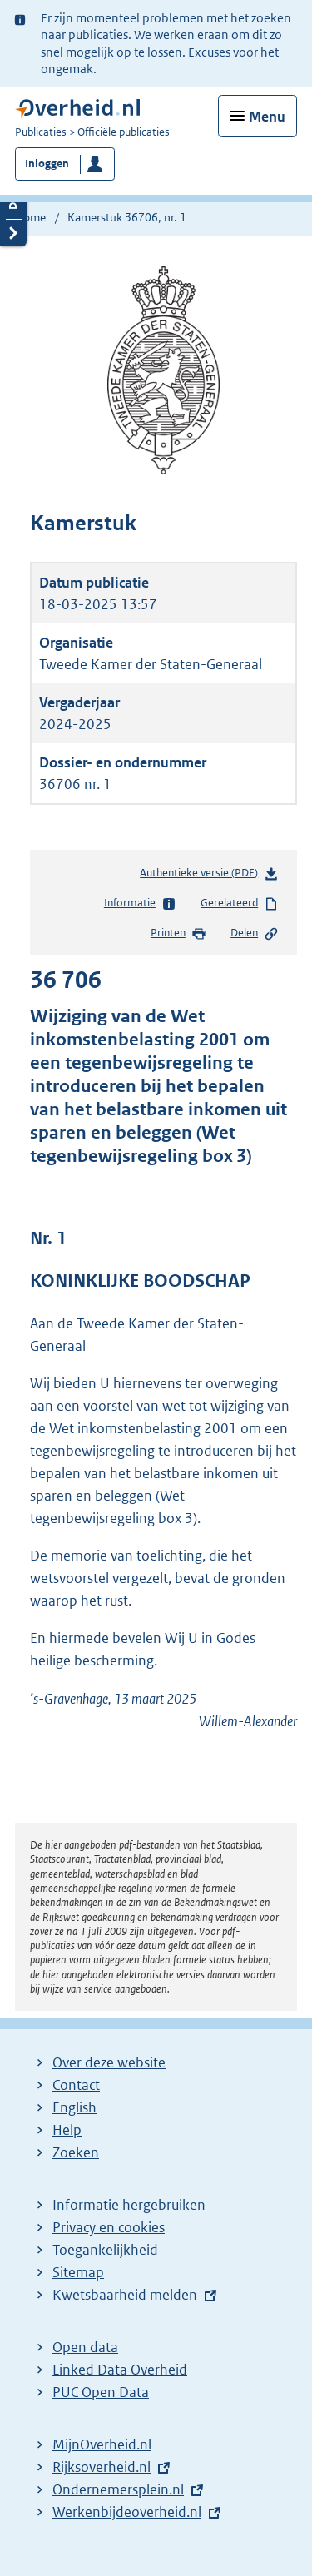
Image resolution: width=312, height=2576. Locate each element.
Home (30, 217)
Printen (178, 934)
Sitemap (78, 2272)
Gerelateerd (240, 904)
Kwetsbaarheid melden (124, 2295)
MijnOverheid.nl (101, 2444)
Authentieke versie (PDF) (209, 876)
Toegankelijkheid (105, 2250)
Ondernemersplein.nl (118, 2489)
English (74, 2107)
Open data (85, 2347)
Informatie (140, 904)
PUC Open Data (100, 2392)
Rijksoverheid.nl (101, 2467)
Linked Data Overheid (119, 2369)
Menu (267, 116)
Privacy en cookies (108, 2227)
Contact (76, 2085)
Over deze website (109, 2062)
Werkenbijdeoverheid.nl (126, 2512)
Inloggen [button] (47, 163)
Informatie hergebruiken (129, 2205)
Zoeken (75, 2152)
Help (67, 2130)
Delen (254, 934)
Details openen (13, 205)
